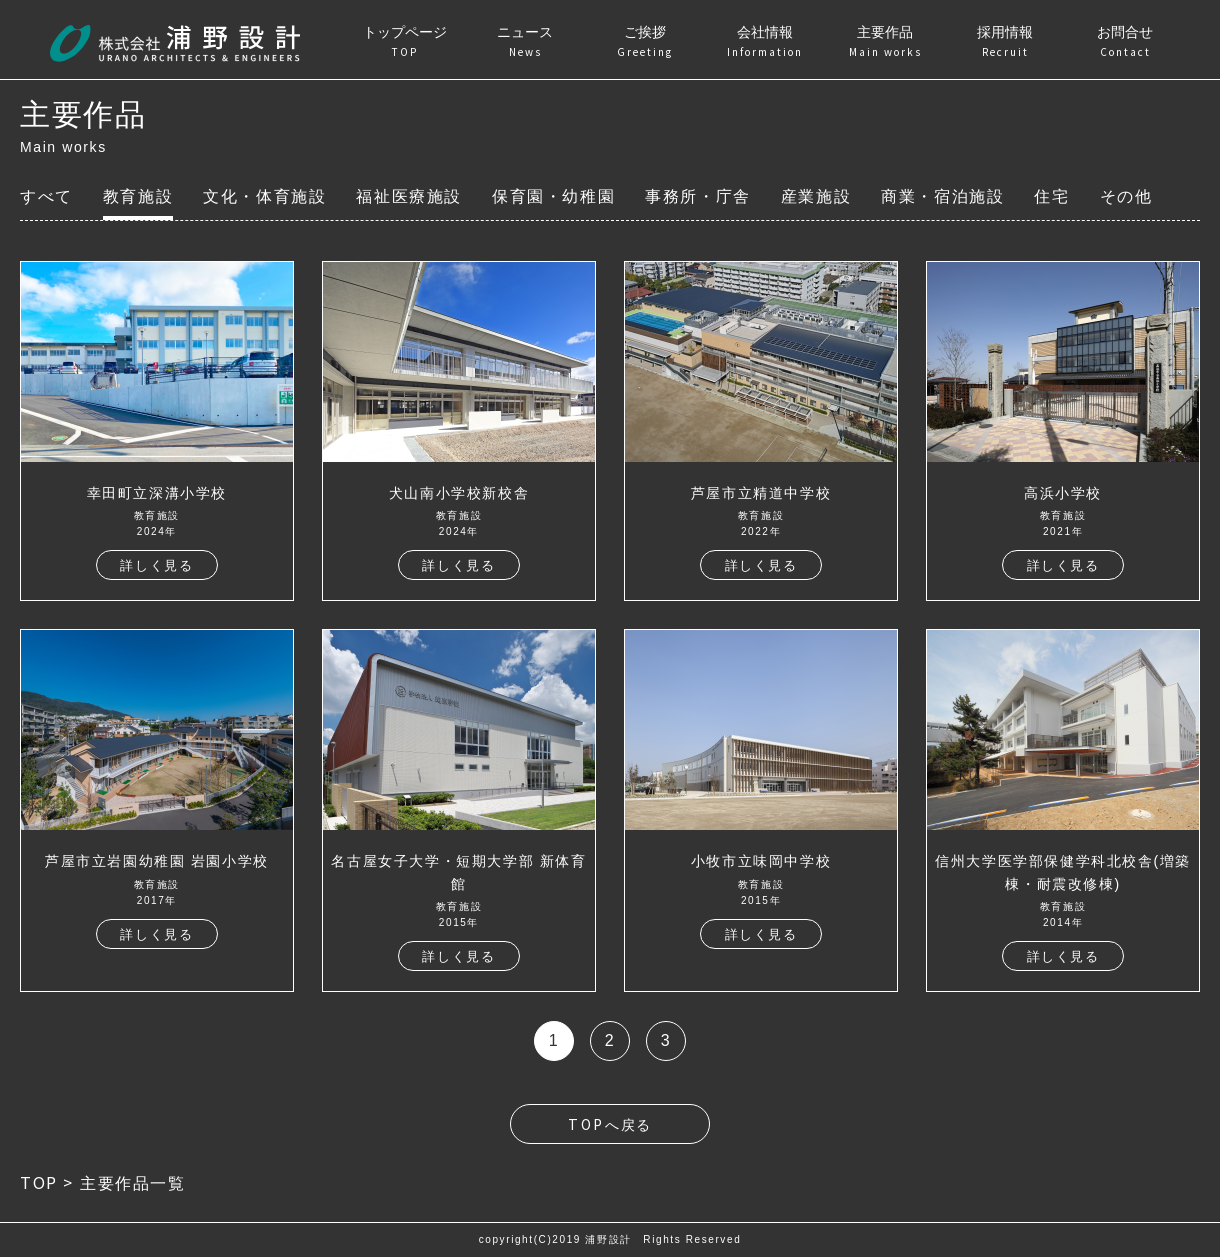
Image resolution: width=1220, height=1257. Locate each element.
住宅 (1051, 196)
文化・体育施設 (264, 196)
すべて (46, 196)
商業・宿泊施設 (942, 196)
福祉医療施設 (409, 196)
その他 (1126, 196)
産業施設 (816, 196)
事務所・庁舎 (698, 196)
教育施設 (138, 196)
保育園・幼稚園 (553, 196)
